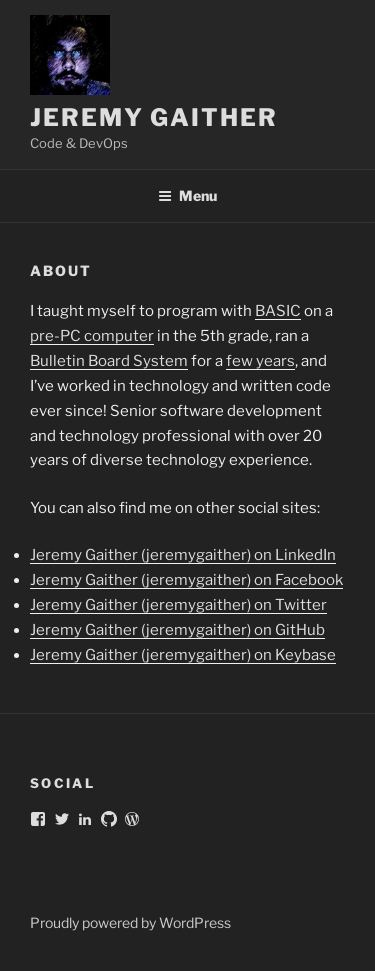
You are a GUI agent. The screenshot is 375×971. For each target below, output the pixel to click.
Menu (187, 195)
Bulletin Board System (109, 361)
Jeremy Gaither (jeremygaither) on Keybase (183, 655)
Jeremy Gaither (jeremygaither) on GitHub (177, 630)
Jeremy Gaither (154, 117)
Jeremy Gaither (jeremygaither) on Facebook (186, 580)
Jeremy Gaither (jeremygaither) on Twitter (178, 605)
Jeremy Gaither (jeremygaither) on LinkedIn (183, 555)
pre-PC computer (92, 336)
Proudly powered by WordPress (130, 922)
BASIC (278, 311)
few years (260, 361)
